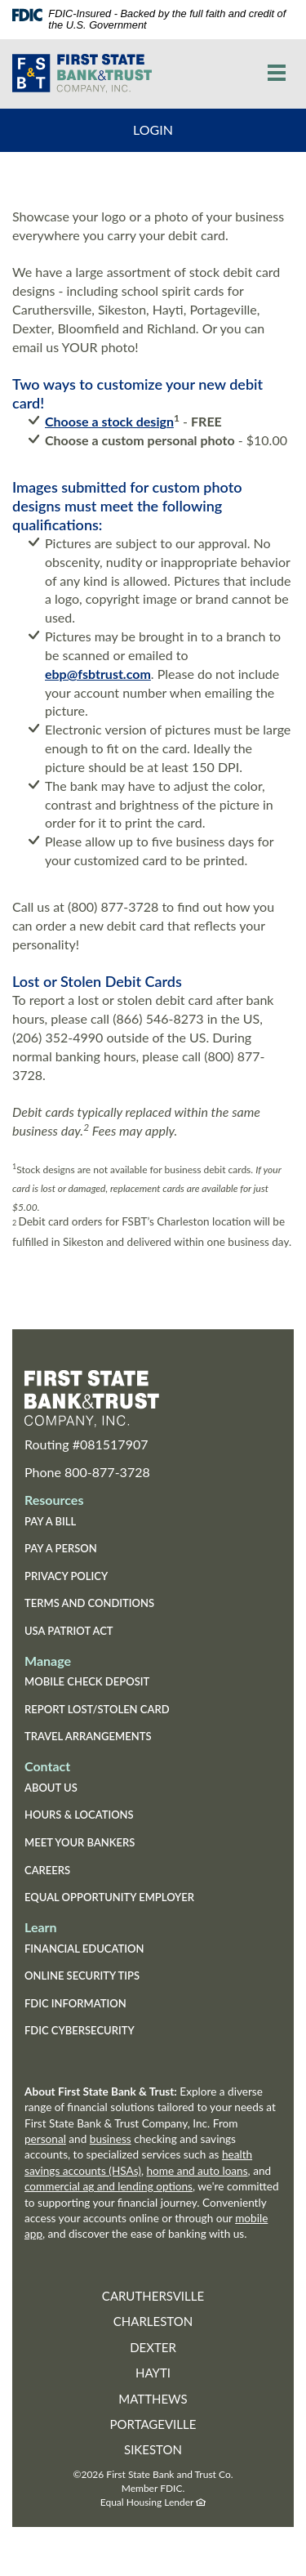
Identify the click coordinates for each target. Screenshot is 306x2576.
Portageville (153, 2424)
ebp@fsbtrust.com (98, 673)
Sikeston (153, 2449)
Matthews (152, 2398)
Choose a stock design (109, 421)
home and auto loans (197, 2170)
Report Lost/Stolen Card (97, 1709)
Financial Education (84, 1948)
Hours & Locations (79, 1814)
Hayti (153, 2372)
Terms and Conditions (89, 1602)
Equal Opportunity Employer (109, 1897)
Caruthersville (153, 2295)
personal (45, 2138)
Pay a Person (60, 1548)
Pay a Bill (50, 1521)
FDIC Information (75, 2003)
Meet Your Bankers (79, 1842)
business (110, 2138)
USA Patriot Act (68, 1630)
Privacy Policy (66, 1576)
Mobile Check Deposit (86, 1681)
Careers (47, 1870)
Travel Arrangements (87, 1736)
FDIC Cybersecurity (105, 2032)
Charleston (153, 2321)
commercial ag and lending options (108, 2186)
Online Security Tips (82, 1975)
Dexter (153, 2347)
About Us (51, 1787)
